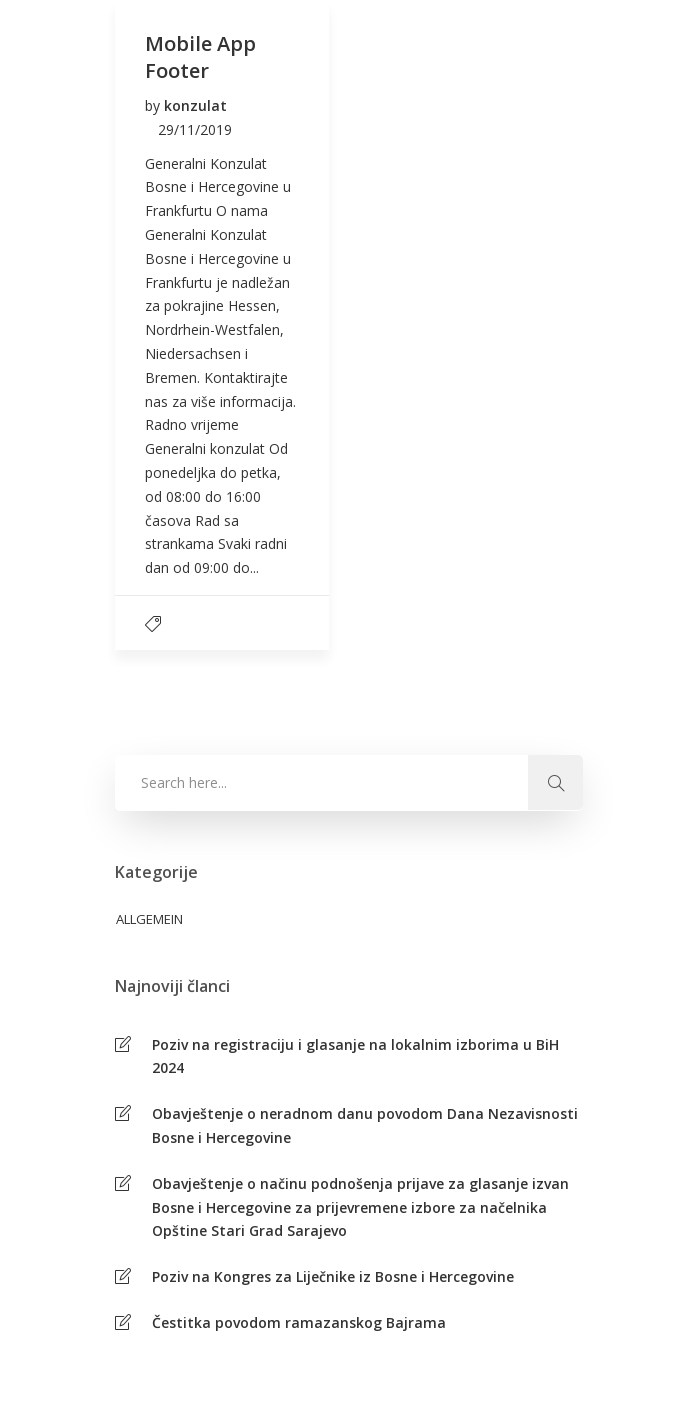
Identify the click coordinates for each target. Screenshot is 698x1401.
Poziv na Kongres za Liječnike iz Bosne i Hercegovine (333, 1276)
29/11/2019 (195, 129)
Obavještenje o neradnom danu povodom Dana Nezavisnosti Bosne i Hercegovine (365, 1125)
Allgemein (149, 919)
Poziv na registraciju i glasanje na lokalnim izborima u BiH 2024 (355, 1056)
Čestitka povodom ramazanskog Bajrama (299, 1322)
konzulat (195, 105)
